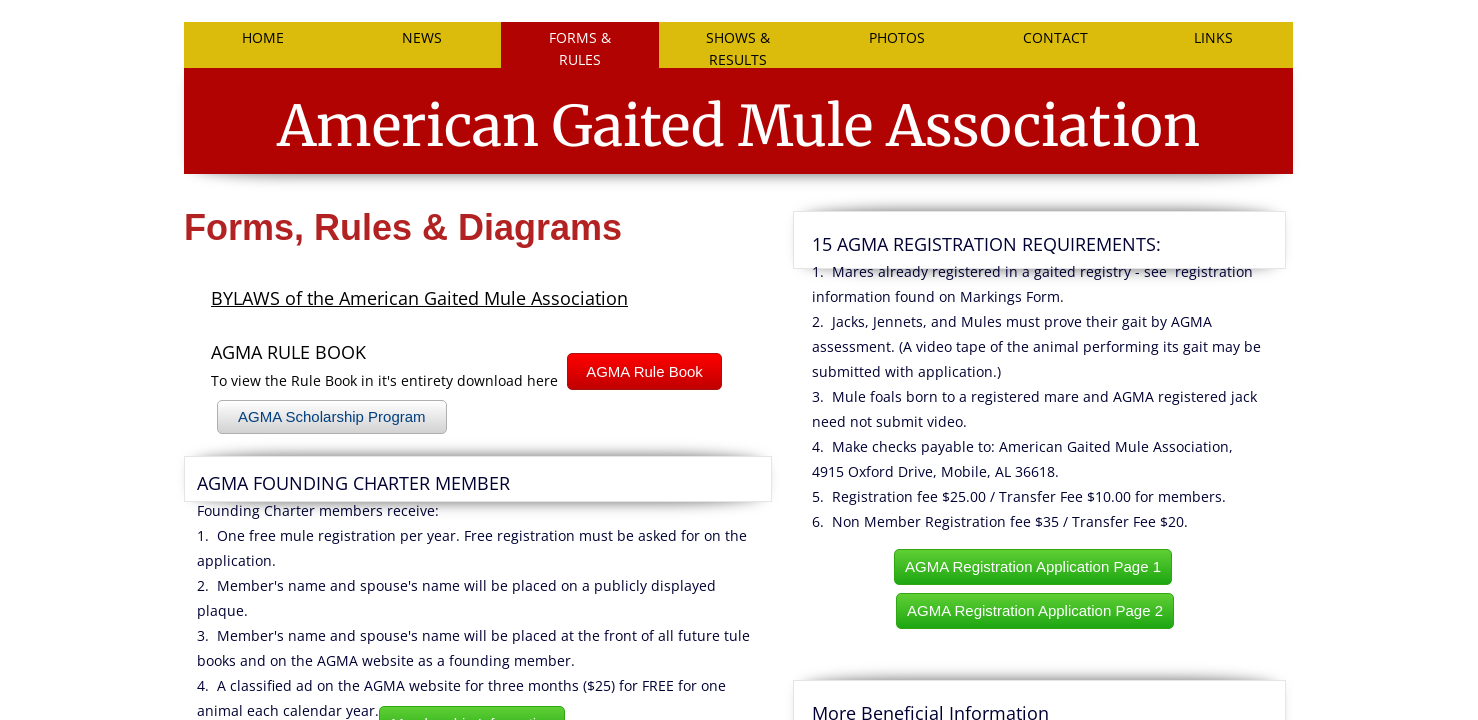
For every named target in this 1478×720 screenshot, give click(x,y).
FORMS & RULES (580, 48)
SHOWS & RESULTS (738, 48)
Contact (1055, 37)
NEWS (422, 37)
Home (263, 37)
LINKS (1213, 37)
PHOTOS (897, 37)
